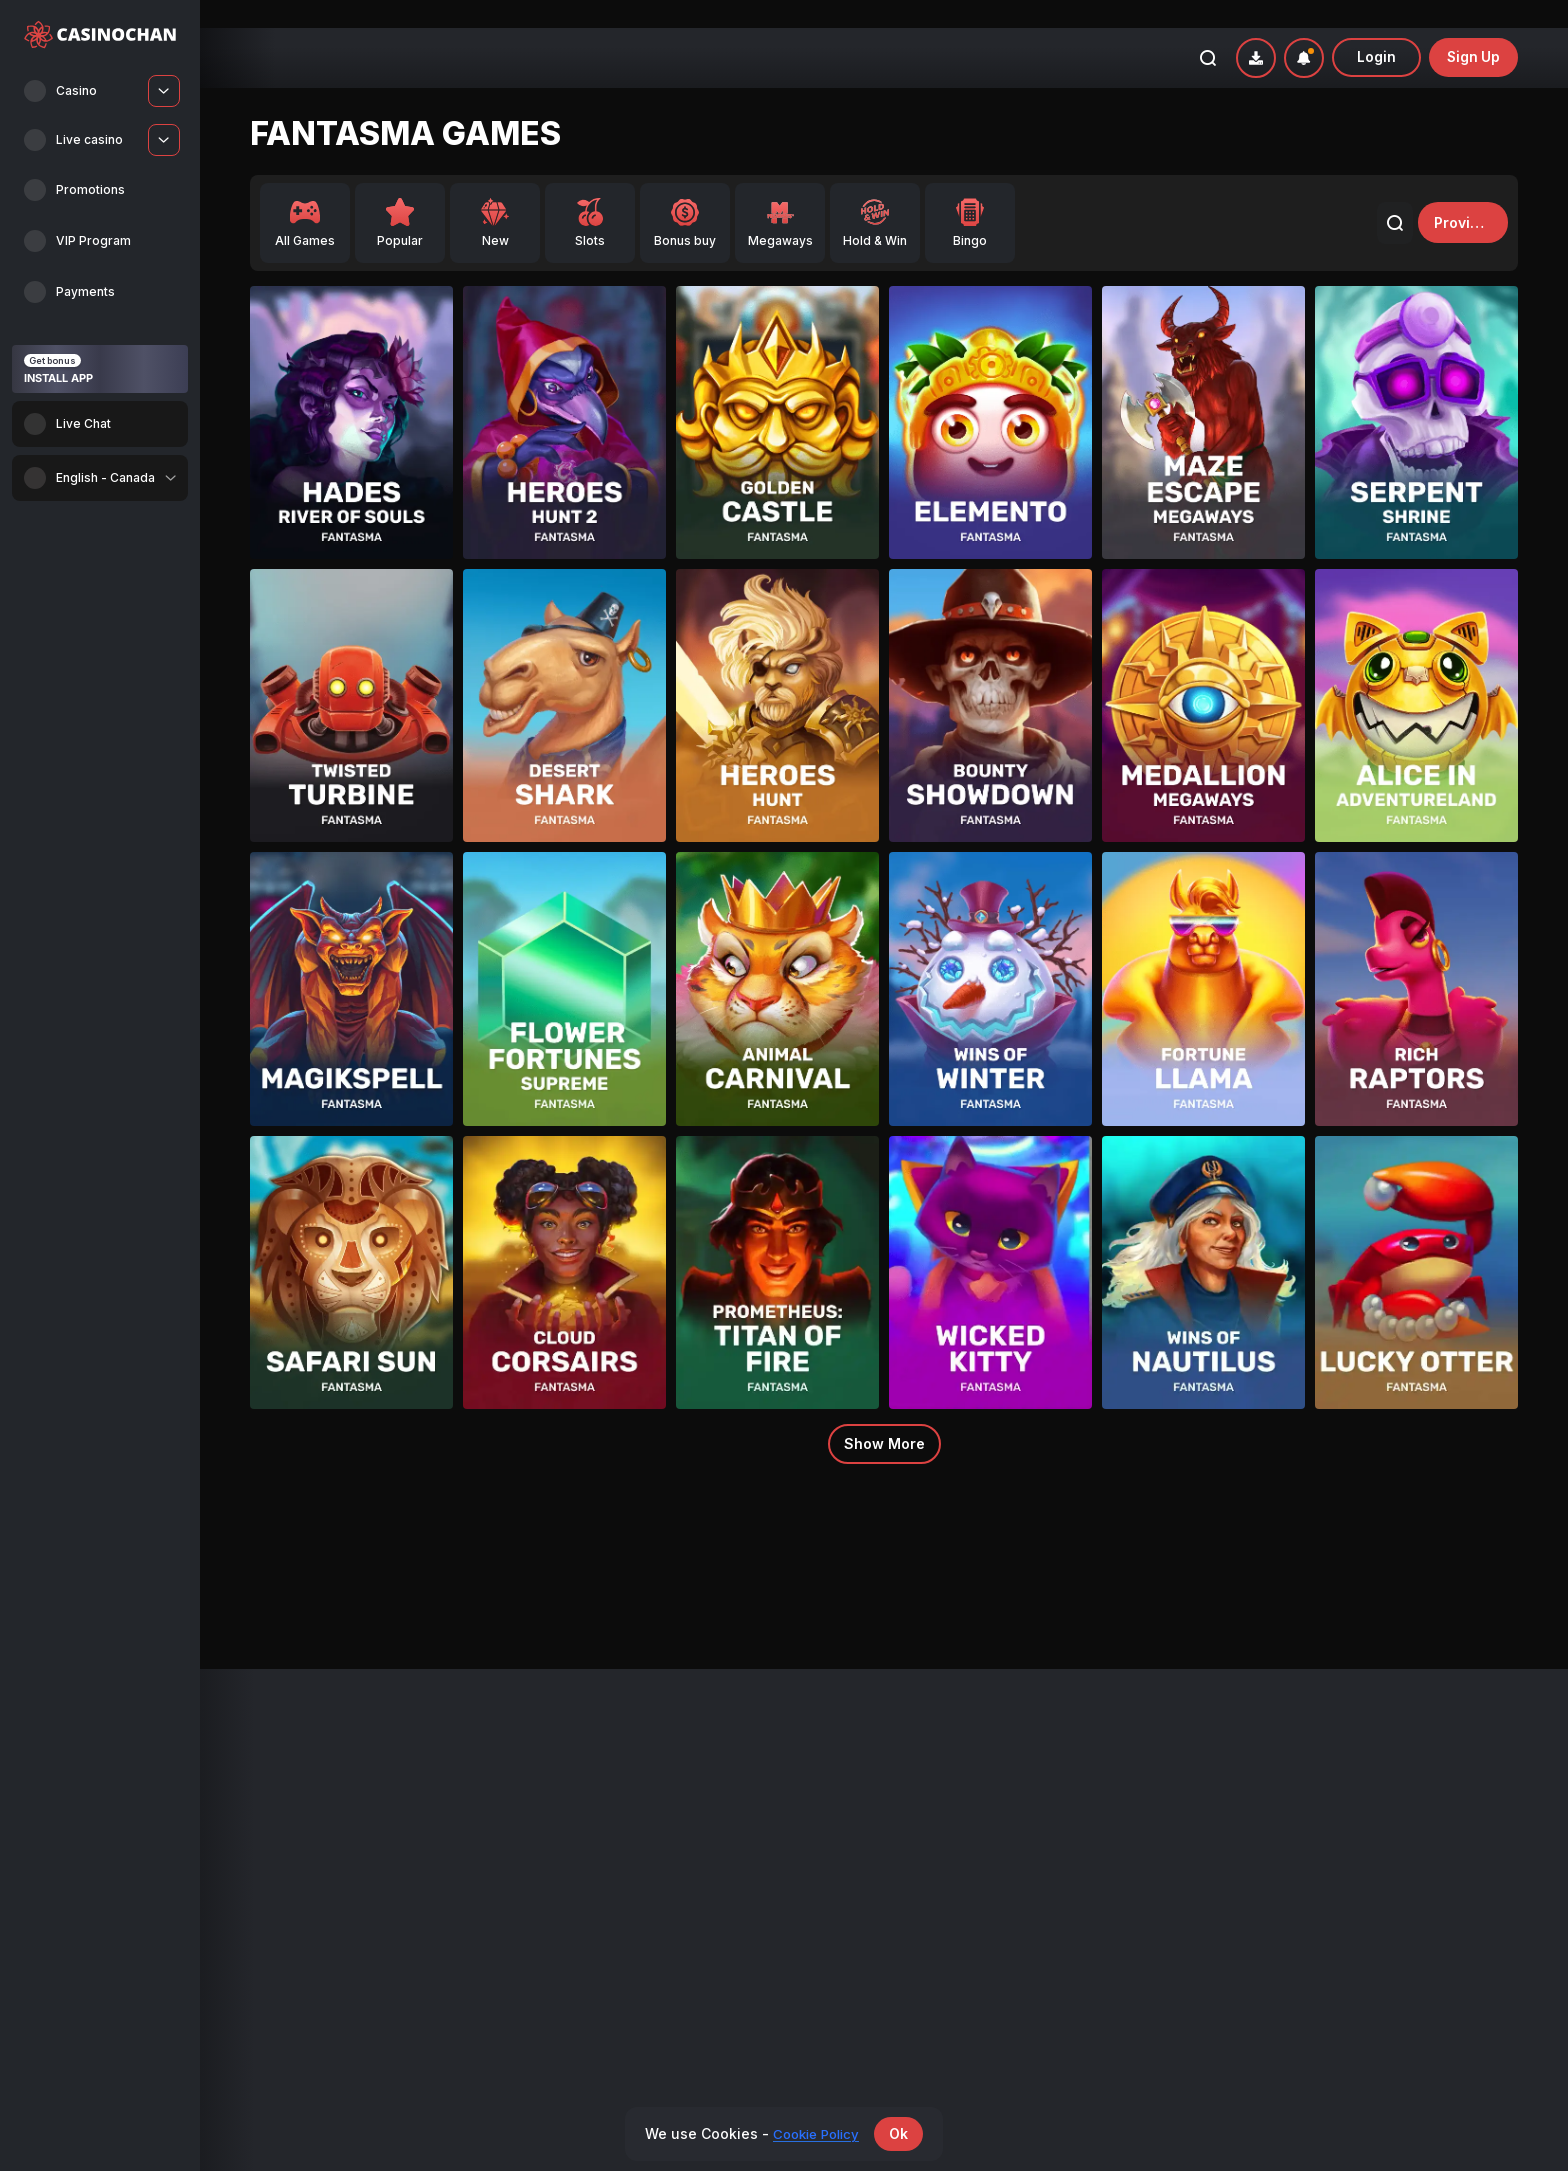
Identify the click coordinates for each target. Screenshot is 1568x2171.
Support (1236, 1909)
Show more (884, 1415)
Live (262, 1810)
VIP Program (608, 1785)
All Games (280, 1761)
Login (1375, 29)
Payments (921, 1761)
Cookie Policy (1253, 1860)
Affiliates (919, 1785)
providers (1458, 194)
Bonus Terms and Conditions (1297, 1761)
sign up (1473, 29)
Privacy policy (1253, 1810)
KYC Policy (1244, 1885)
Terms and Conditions (1277, 1785)
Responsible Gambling (1279, 1835)
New (263, 1785)
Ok (903, 2133)
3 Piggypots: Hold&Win (419, 1560)
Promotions (605, 1761)
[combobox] (100, 478)
